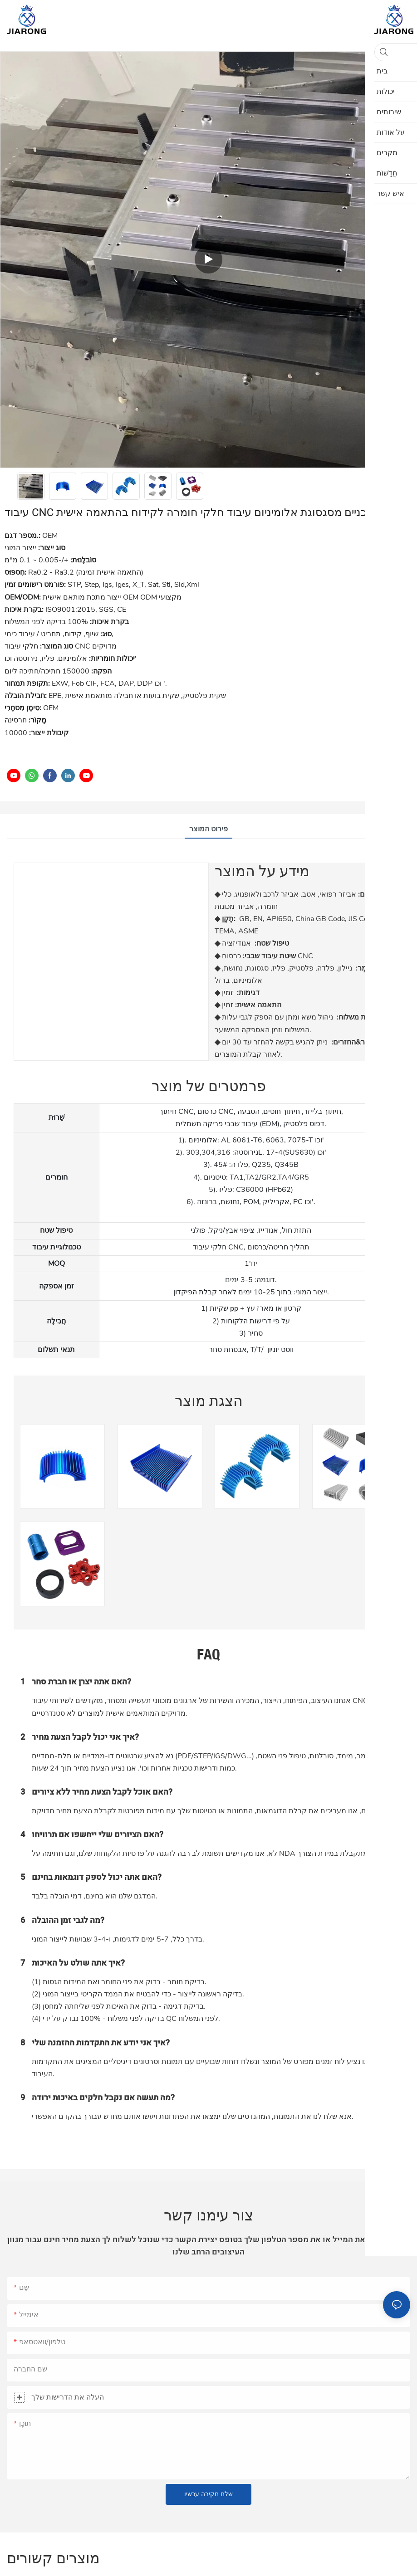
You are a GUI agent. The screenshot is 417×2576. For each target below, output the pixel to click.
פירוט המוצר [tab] (208, 829)
